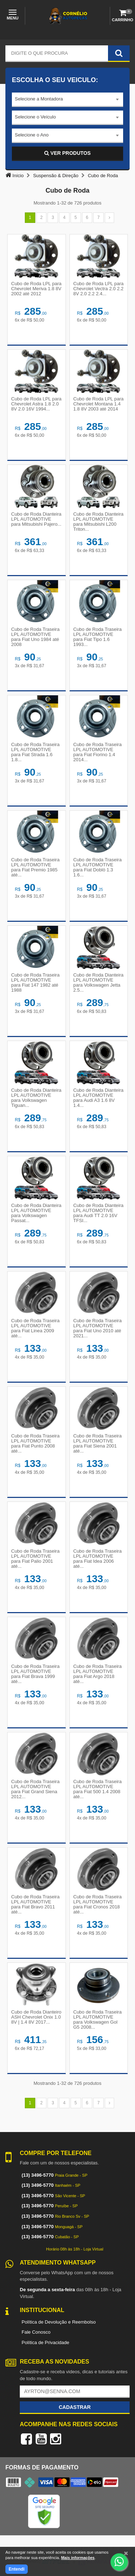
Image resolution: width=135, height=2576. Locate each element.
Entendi (16, 2569)
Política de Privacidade (45, 2342)
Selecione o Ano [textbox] (32, 135)
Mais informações (78, 2557)
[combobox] (67, 100)
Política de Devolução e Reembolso (59, 2322)
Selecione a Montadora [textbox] (39, 99)
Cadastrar (75, 2407)
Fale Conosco (36, 2332)
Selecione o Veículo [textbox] (35, 117)
